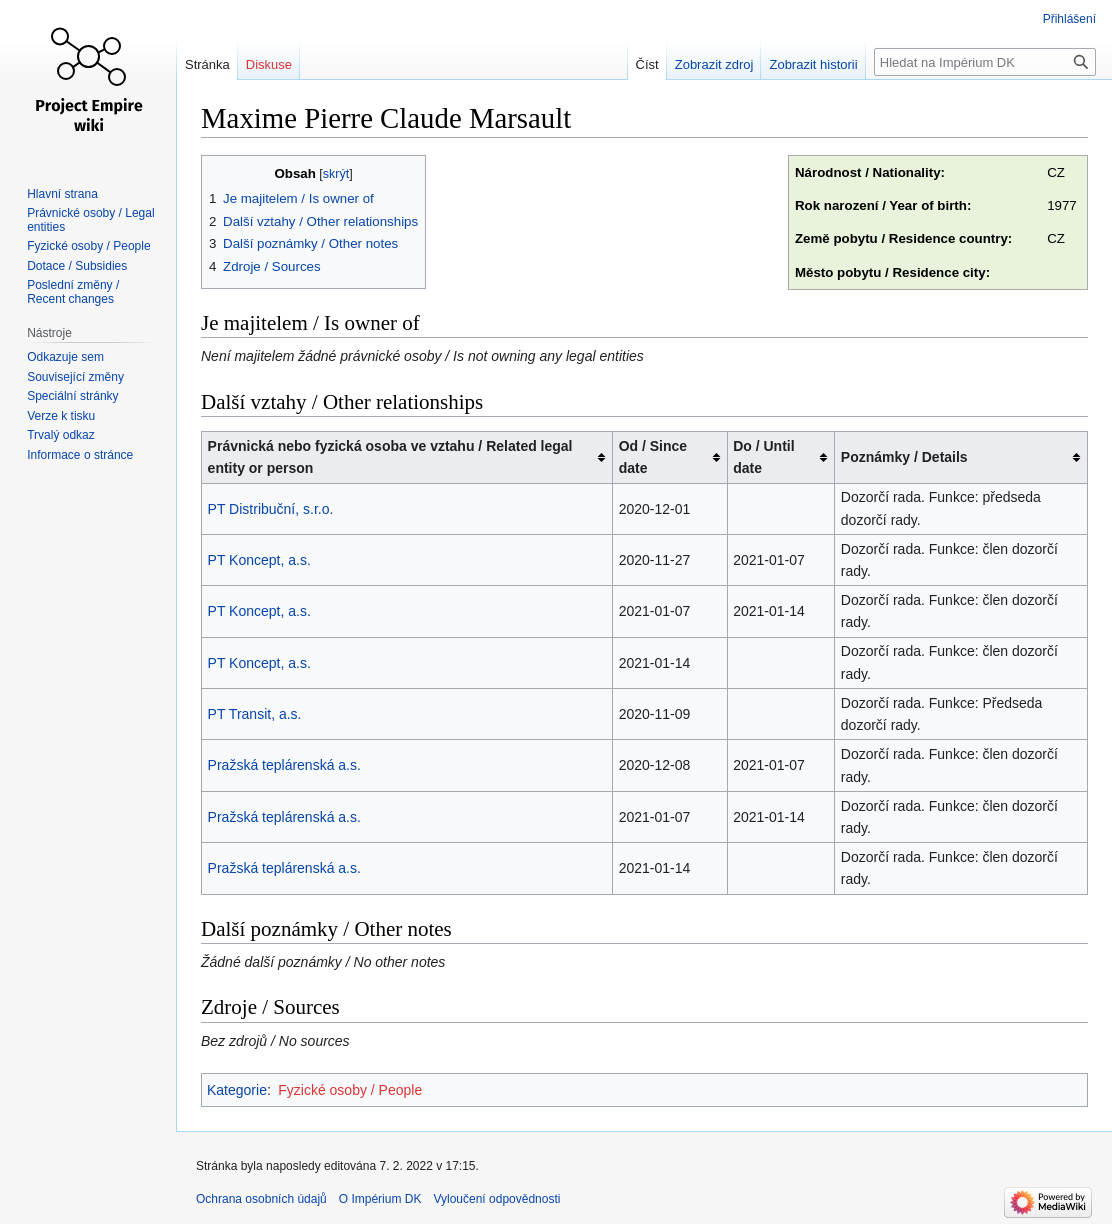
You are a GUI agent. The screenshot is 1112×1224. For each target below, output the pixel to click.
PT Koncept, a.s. (259, 560)
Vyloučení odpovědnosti (496, 1199)
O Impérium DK (380, 1199)
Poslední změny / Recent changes (73, 292)
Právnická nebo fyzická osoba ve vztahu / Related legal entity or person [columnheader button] (390, 457)
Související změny (75, 377)
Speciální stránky (72, 396)
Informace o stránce (80, 455)
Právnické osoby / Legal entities (90, 220)
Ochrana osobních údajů (261, 1199)
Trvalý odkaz (61, 435)
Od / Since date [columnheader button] (653, 457)
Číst (647, 64)
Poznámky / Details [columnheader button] (904, 457)
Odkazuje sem (65, 357)
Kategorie (237, 1090)
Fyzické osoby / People (350, 1090)
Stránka (207, 64)
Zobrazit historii (813, 64)
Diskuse (269, 64)
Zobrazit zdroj (714, 64)
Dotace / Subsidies (77, 266)
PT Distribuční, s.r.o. (271, 509)
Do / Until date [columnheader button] (763, 457)
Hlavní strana (62, 194)
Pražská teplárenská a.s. (284, 765)
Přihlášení (1069, 19)
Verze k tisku (61, 416)
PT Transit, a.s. (255, 714)
